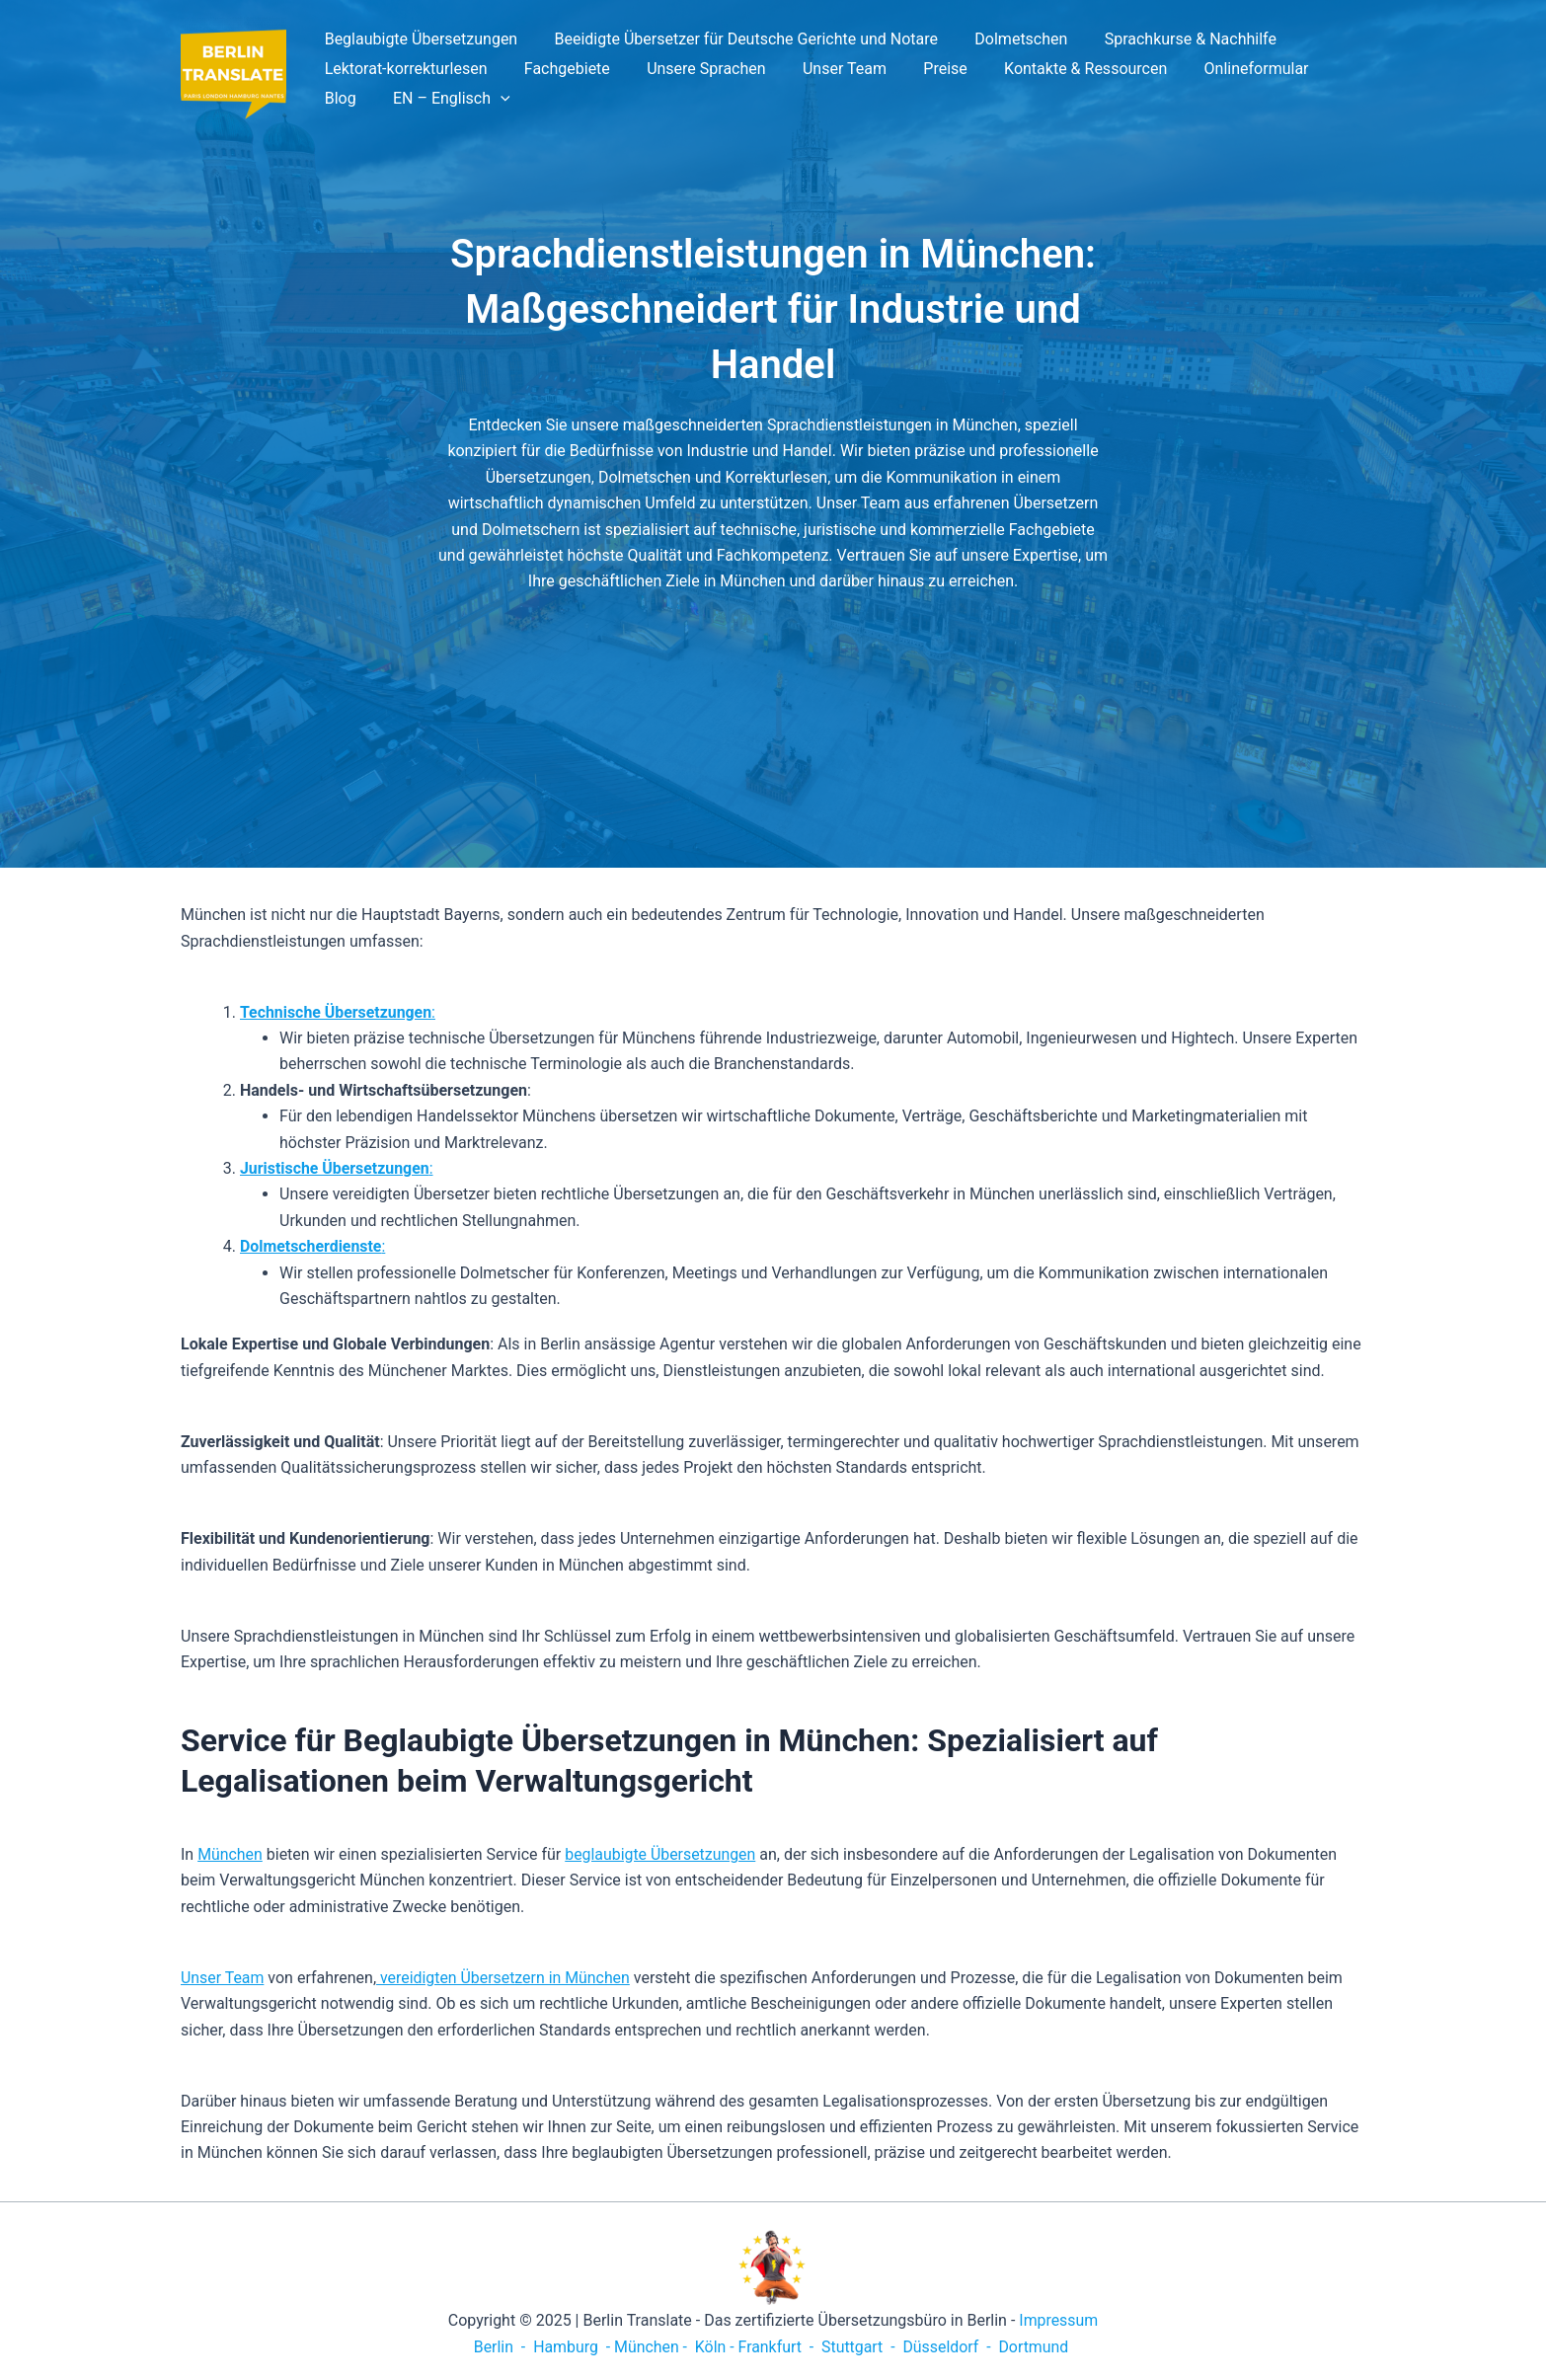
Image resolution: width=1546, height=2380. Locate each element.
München (230, 1854)
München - (652, 2347)
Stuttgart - (858, 2347)
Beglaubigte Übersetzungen (418, 39)
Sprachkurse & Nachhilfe (1172, 39)
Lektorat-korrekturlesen (403, 68)
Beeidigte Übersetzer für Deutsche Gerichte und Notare (739, 39)
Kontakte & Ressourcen (1056, 68)
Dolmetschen (1008, 39)
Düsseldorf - (947, 2347)
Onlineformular (1222, 68)
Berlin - (499, 2347)
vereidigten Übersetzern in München (505, 1977)
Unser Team (826, 68)
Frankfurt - (777, 2347)
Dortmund (1035, 2347)
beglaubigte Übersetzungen (662, 1854)
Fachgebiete (559, 68)
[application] (429, 99)
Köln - (713, 2347)
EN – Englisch (380, 99)
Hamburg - (570, 2347)
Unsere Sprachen (693, 68)
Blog (1322, 68)
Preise (921, 68)
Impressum (1059, 2320)
